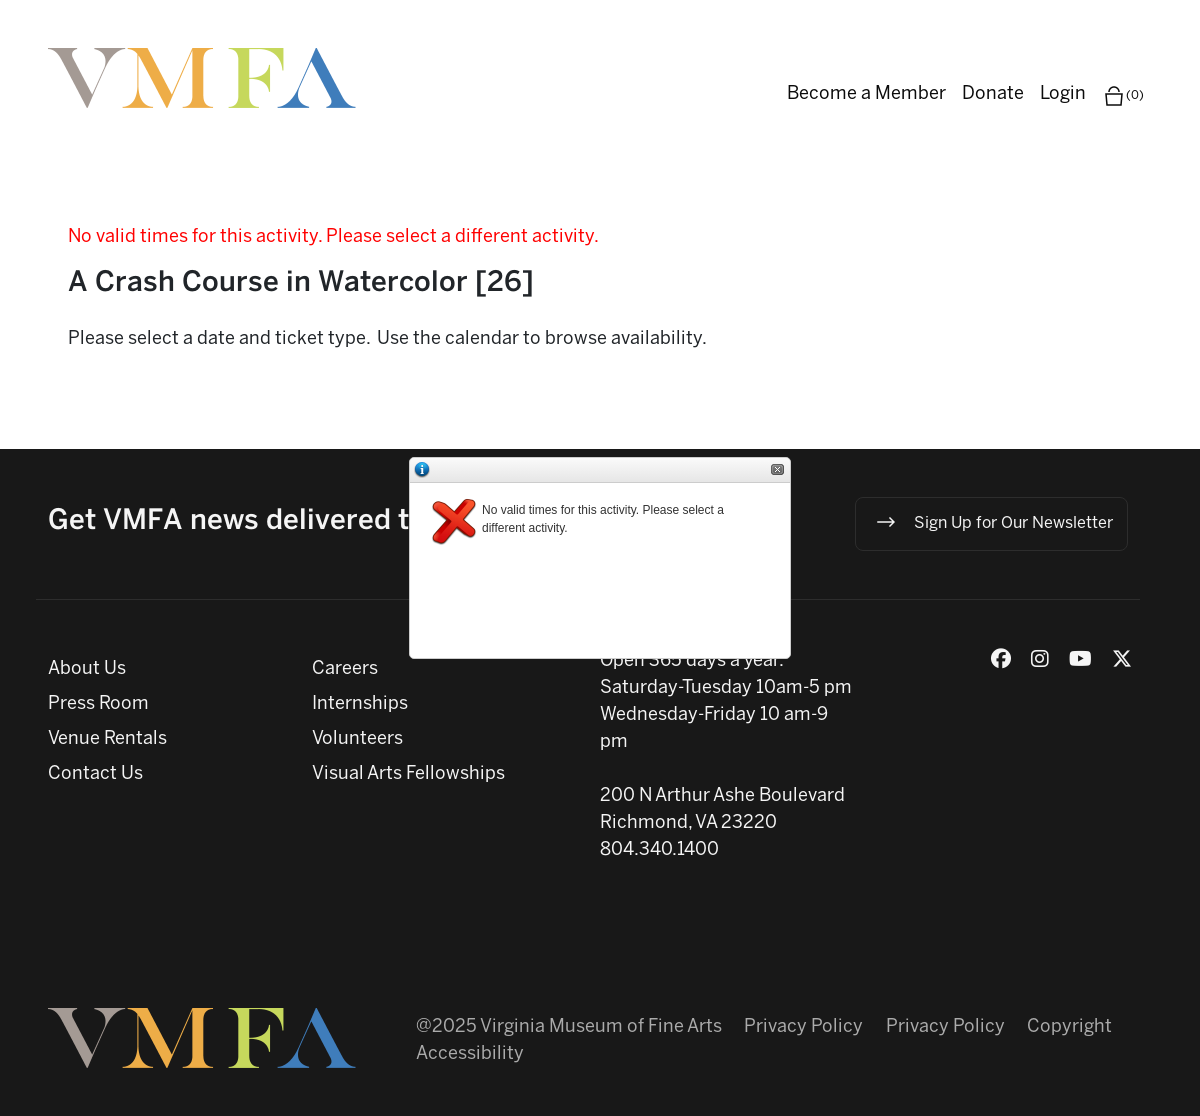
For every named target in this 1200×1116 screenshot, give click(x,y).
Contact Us (95, 774)
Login (1063, 94)
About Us (87, 669)
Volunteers (357, 739)
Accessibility (470, 1054)
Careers (345, 669)
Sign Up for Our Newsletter (993, 522)
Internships (360, 704)
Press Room (98, 704)
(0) (1123, 96)
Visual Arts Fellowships (408, 774)
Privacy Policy (803, 1027)
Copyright (1069, 1027)
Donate (993, 94)
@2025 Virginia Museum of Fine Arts (569, 1027)
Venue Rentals (107, 739)
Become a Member (866, 94)
